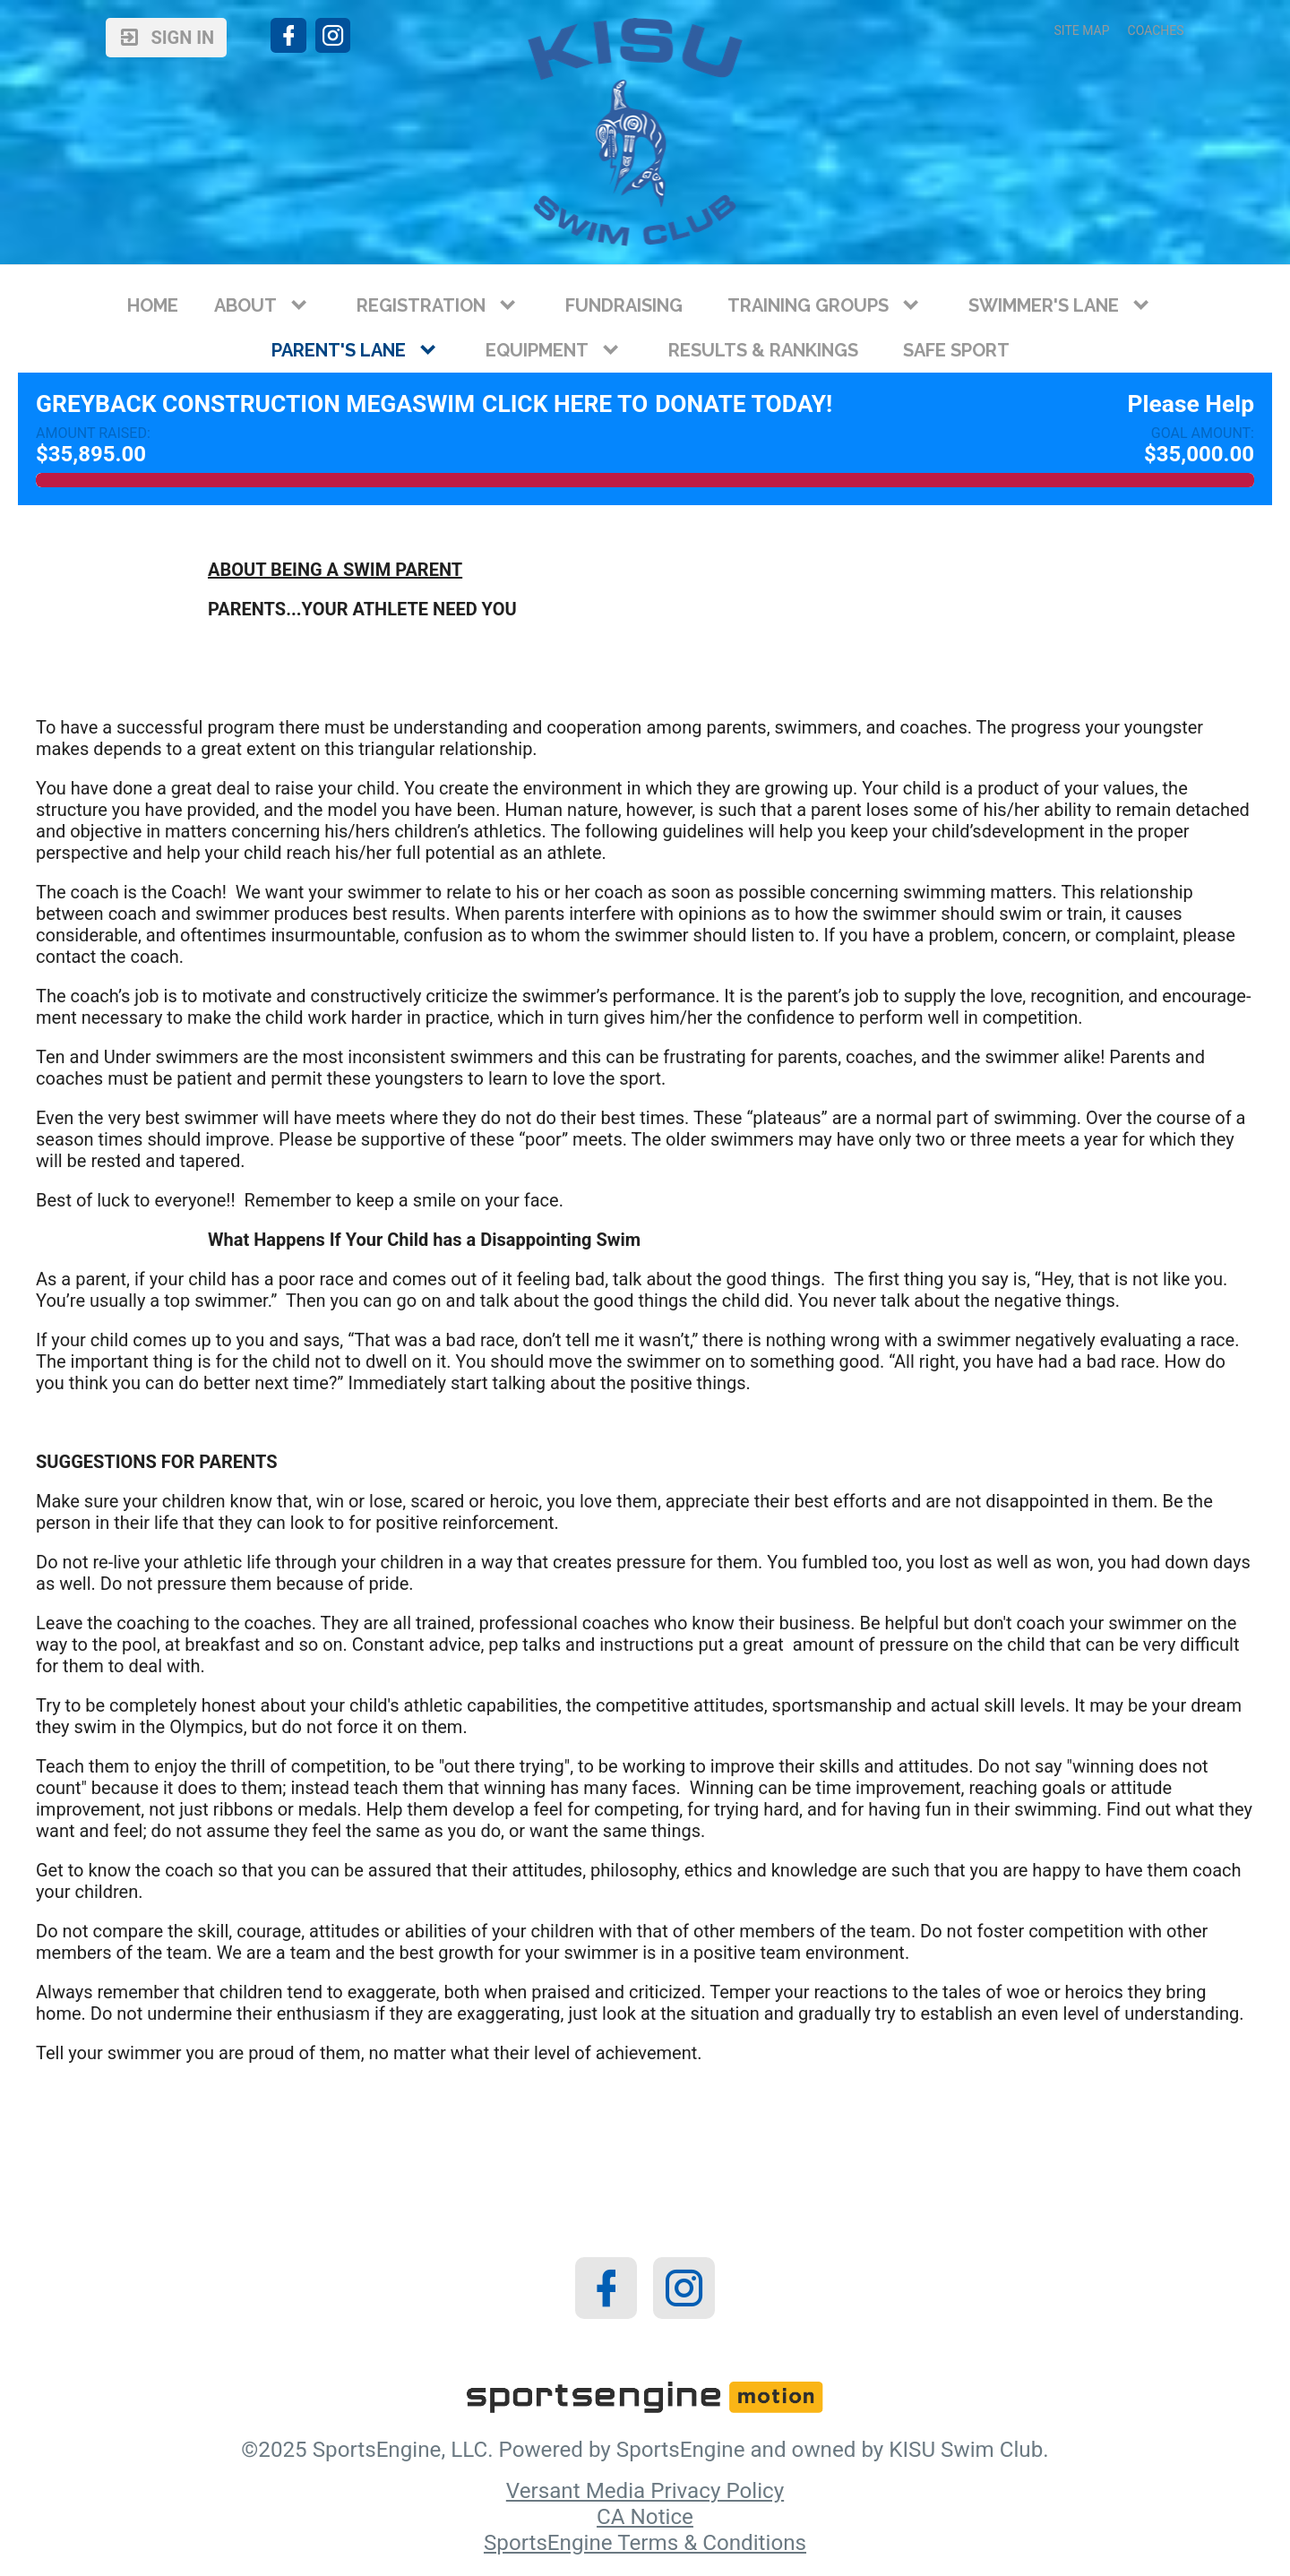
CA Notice (645, 2516)
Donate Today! (743, 404)
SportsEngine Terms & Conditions (645, 2542)
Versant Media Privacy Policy (645, 2490)
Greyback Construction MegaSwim (255, 404)
